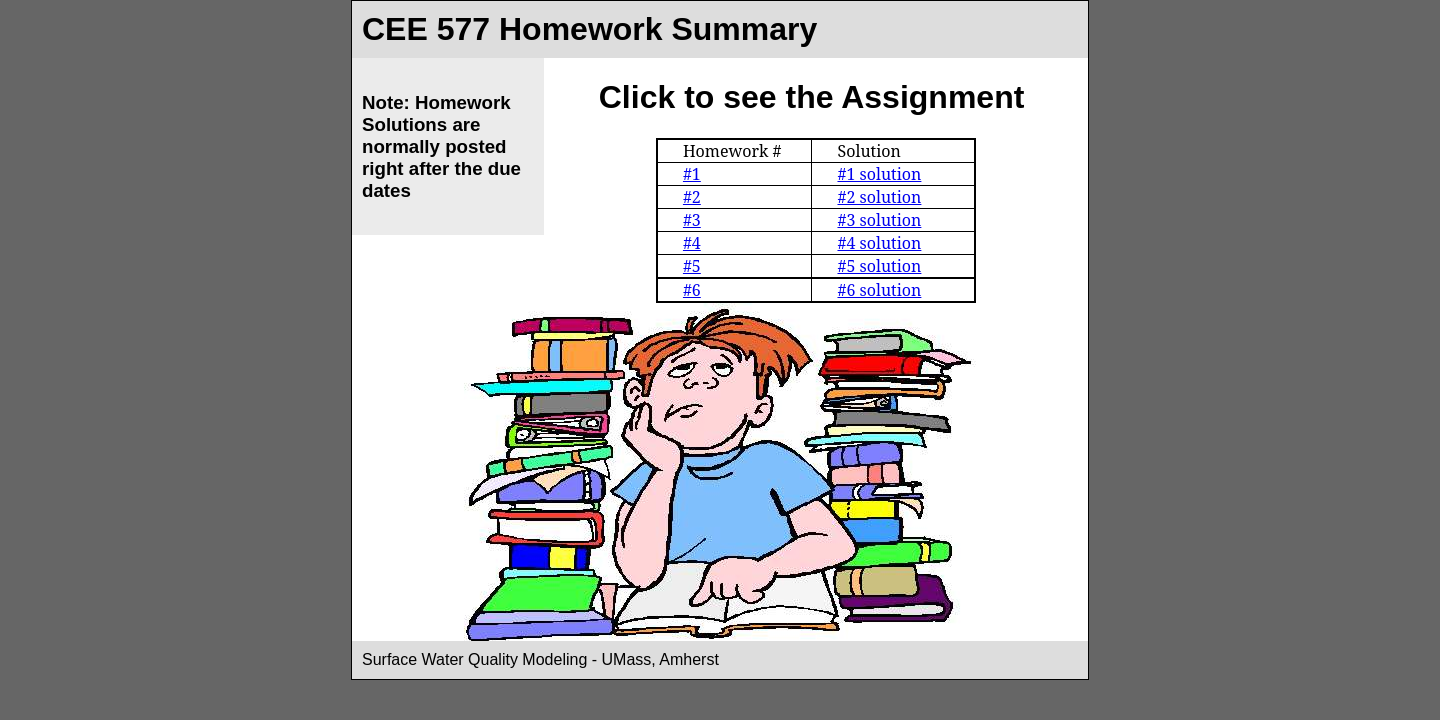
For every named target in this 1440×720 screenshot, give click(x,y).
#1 (692, 174)
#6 (692, 290)
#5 (692, 266)
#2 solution (879, 197)
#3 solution (879, 220)
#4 (692, 243)
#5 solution (879, 266)
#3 (692, 220)
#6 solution (879, 290)
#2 (692, 197)
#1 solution (879, 174)
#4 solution (879, 243)
